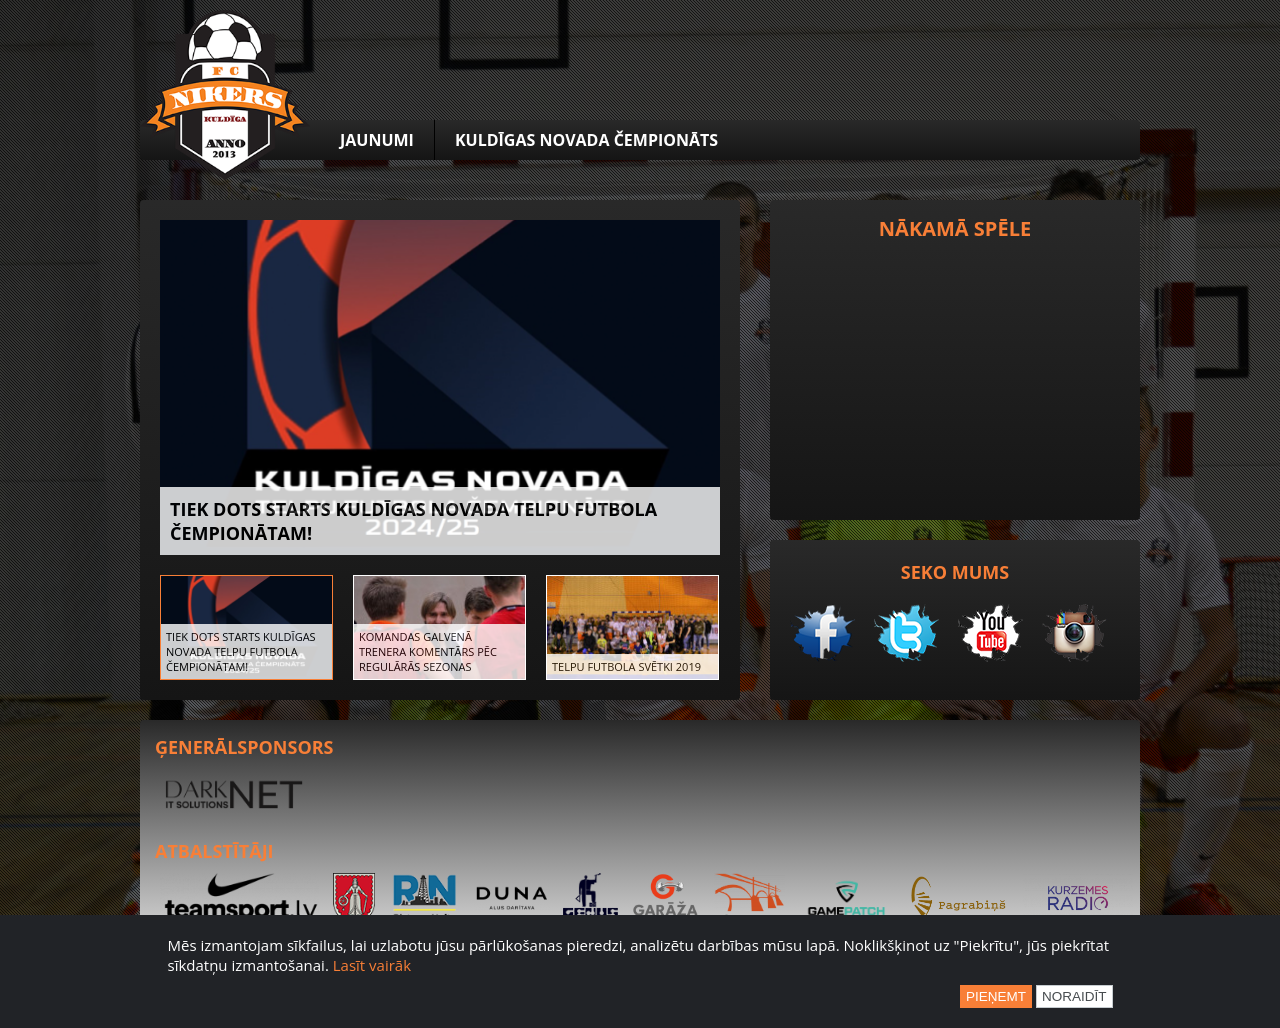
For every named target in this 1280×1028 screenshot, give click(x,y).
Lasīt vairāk (372, 965)
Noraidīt (1074, 996)
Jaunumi (377, 140)
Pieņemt (996, 996)
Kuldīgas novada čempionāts (586, 140)
